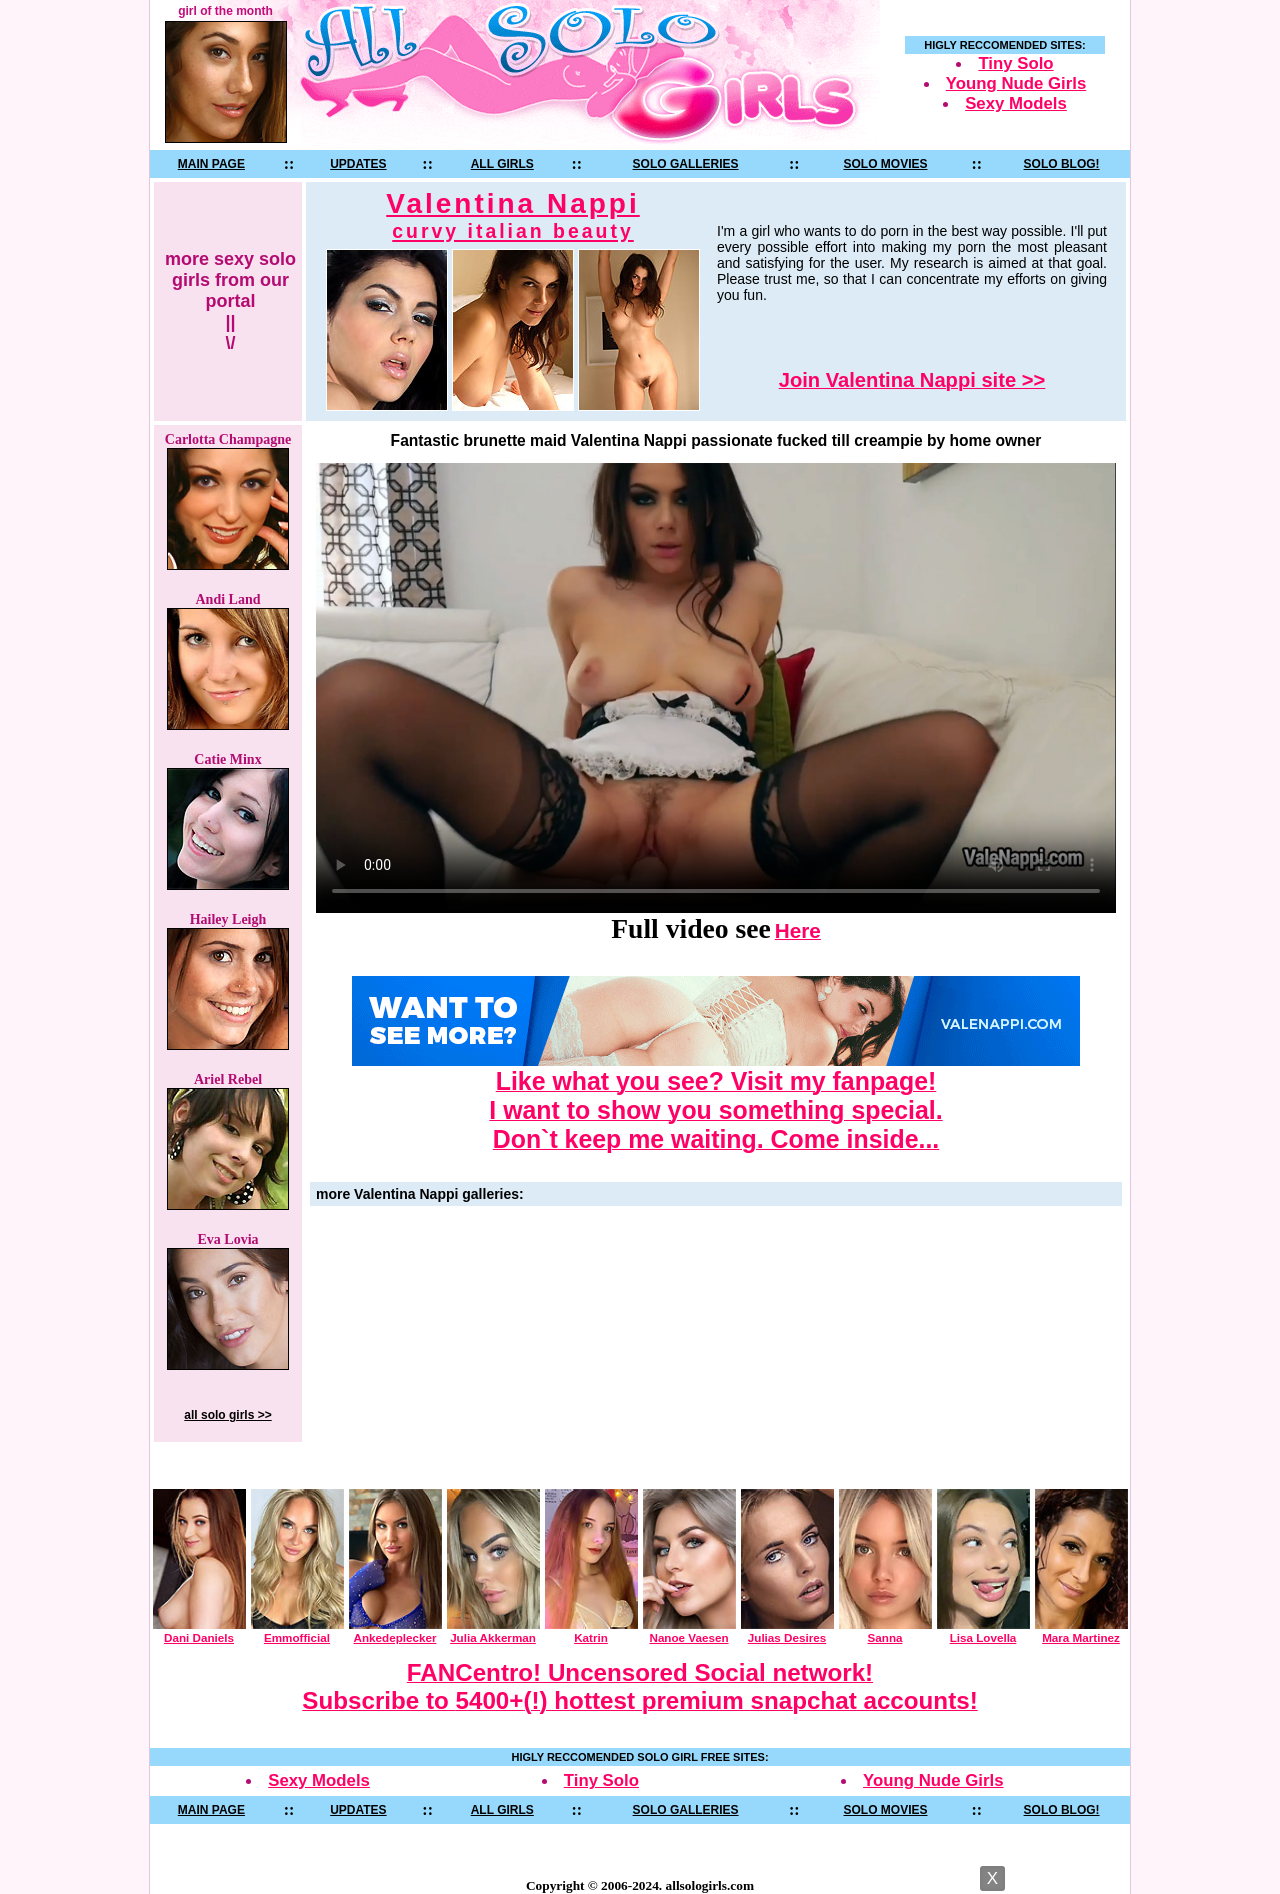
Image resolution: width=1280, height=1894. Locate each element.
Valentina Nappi (513, 215)
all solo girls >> (227, 1415)
